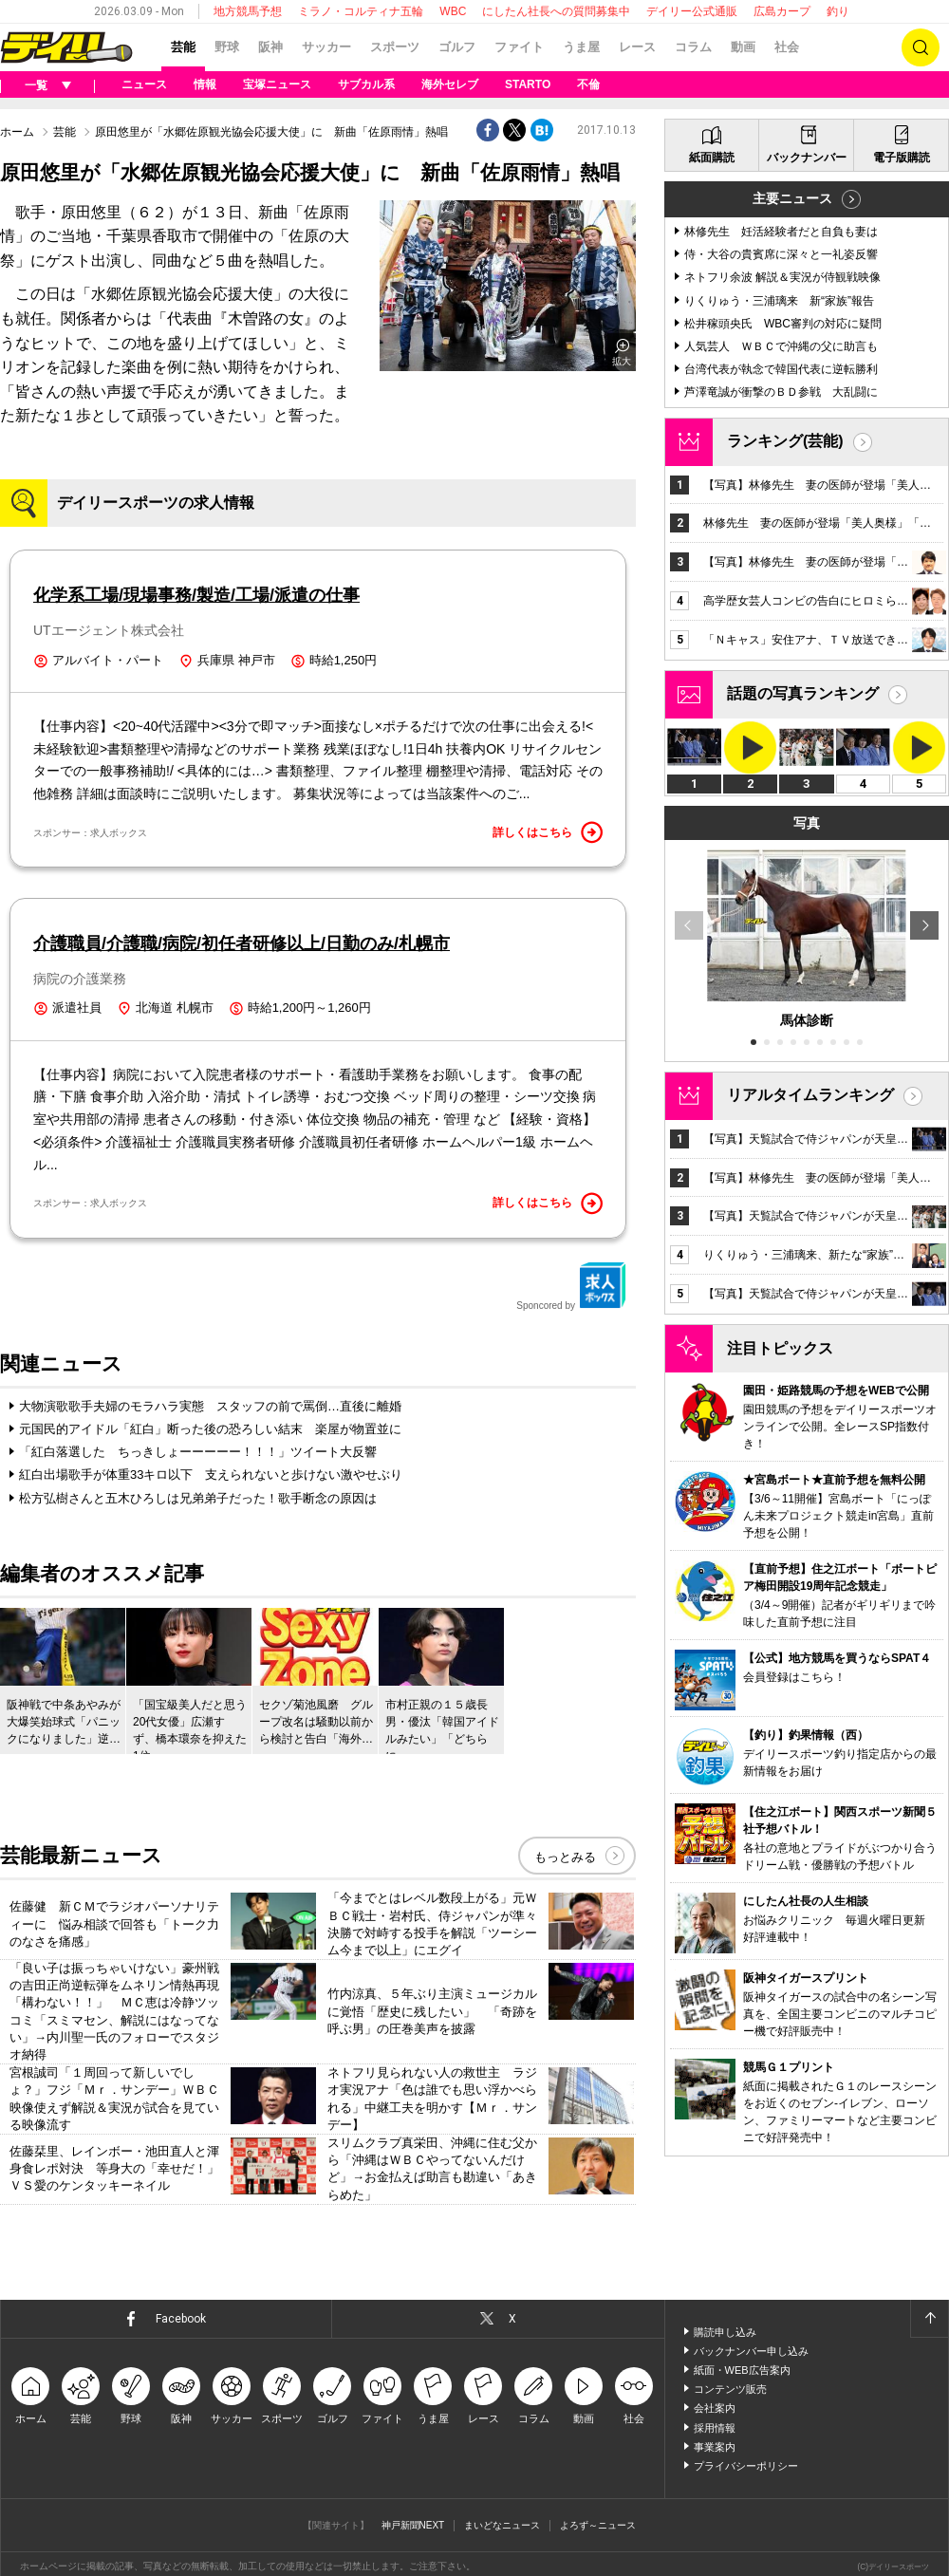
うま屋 (581, 47)
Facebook (181, 2319)
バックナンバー (807, 157)
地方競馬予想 (248, 11)
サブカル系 (366, 84)
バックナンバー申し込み (751, 2352)
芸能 (183, 47)
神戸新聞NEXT (413, 2526)
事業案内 (714, 2448)
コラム (693, 47)
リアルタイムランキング (810, 1095)
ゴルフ (456, 47)
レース (637, 47)
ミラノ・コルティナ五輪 (360, 11)
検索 (921, 47)
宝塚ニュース (277, 84)
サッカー (326, 47)
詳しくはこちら (548, 832)
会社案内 (714, 2409)
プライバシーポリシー (746, 2467)
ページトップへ (929, 2320)
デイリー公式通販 (691, 11)
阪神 (270, 47)
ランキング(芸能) (785, 441)
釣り (838, 11)
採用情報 (714, 2429)
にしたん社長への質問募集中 (556, 11)
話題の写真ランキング (803, 693)
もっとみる (565, 1858)
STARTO (527, 84)
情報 (205, 84)
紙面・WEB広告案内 (742, 2371)
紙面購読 (712, 157)
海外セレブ (449, 84)
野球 (226, 47)
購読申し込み (725, 2333)
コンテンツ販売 (730, 2390)
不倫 (588, 84)
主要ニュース (792, 198)
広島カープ (782, 11)
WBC (452, 11)
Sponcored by (571, 1286)
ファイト (519, 47)
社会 (786, 47)
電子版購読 (901, 157)
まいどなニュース (502, 2526)
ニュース (144, 84)
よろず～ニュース (598, 2526)
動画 (743, 47)
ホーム (17, 132)
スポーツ (394, 47)
